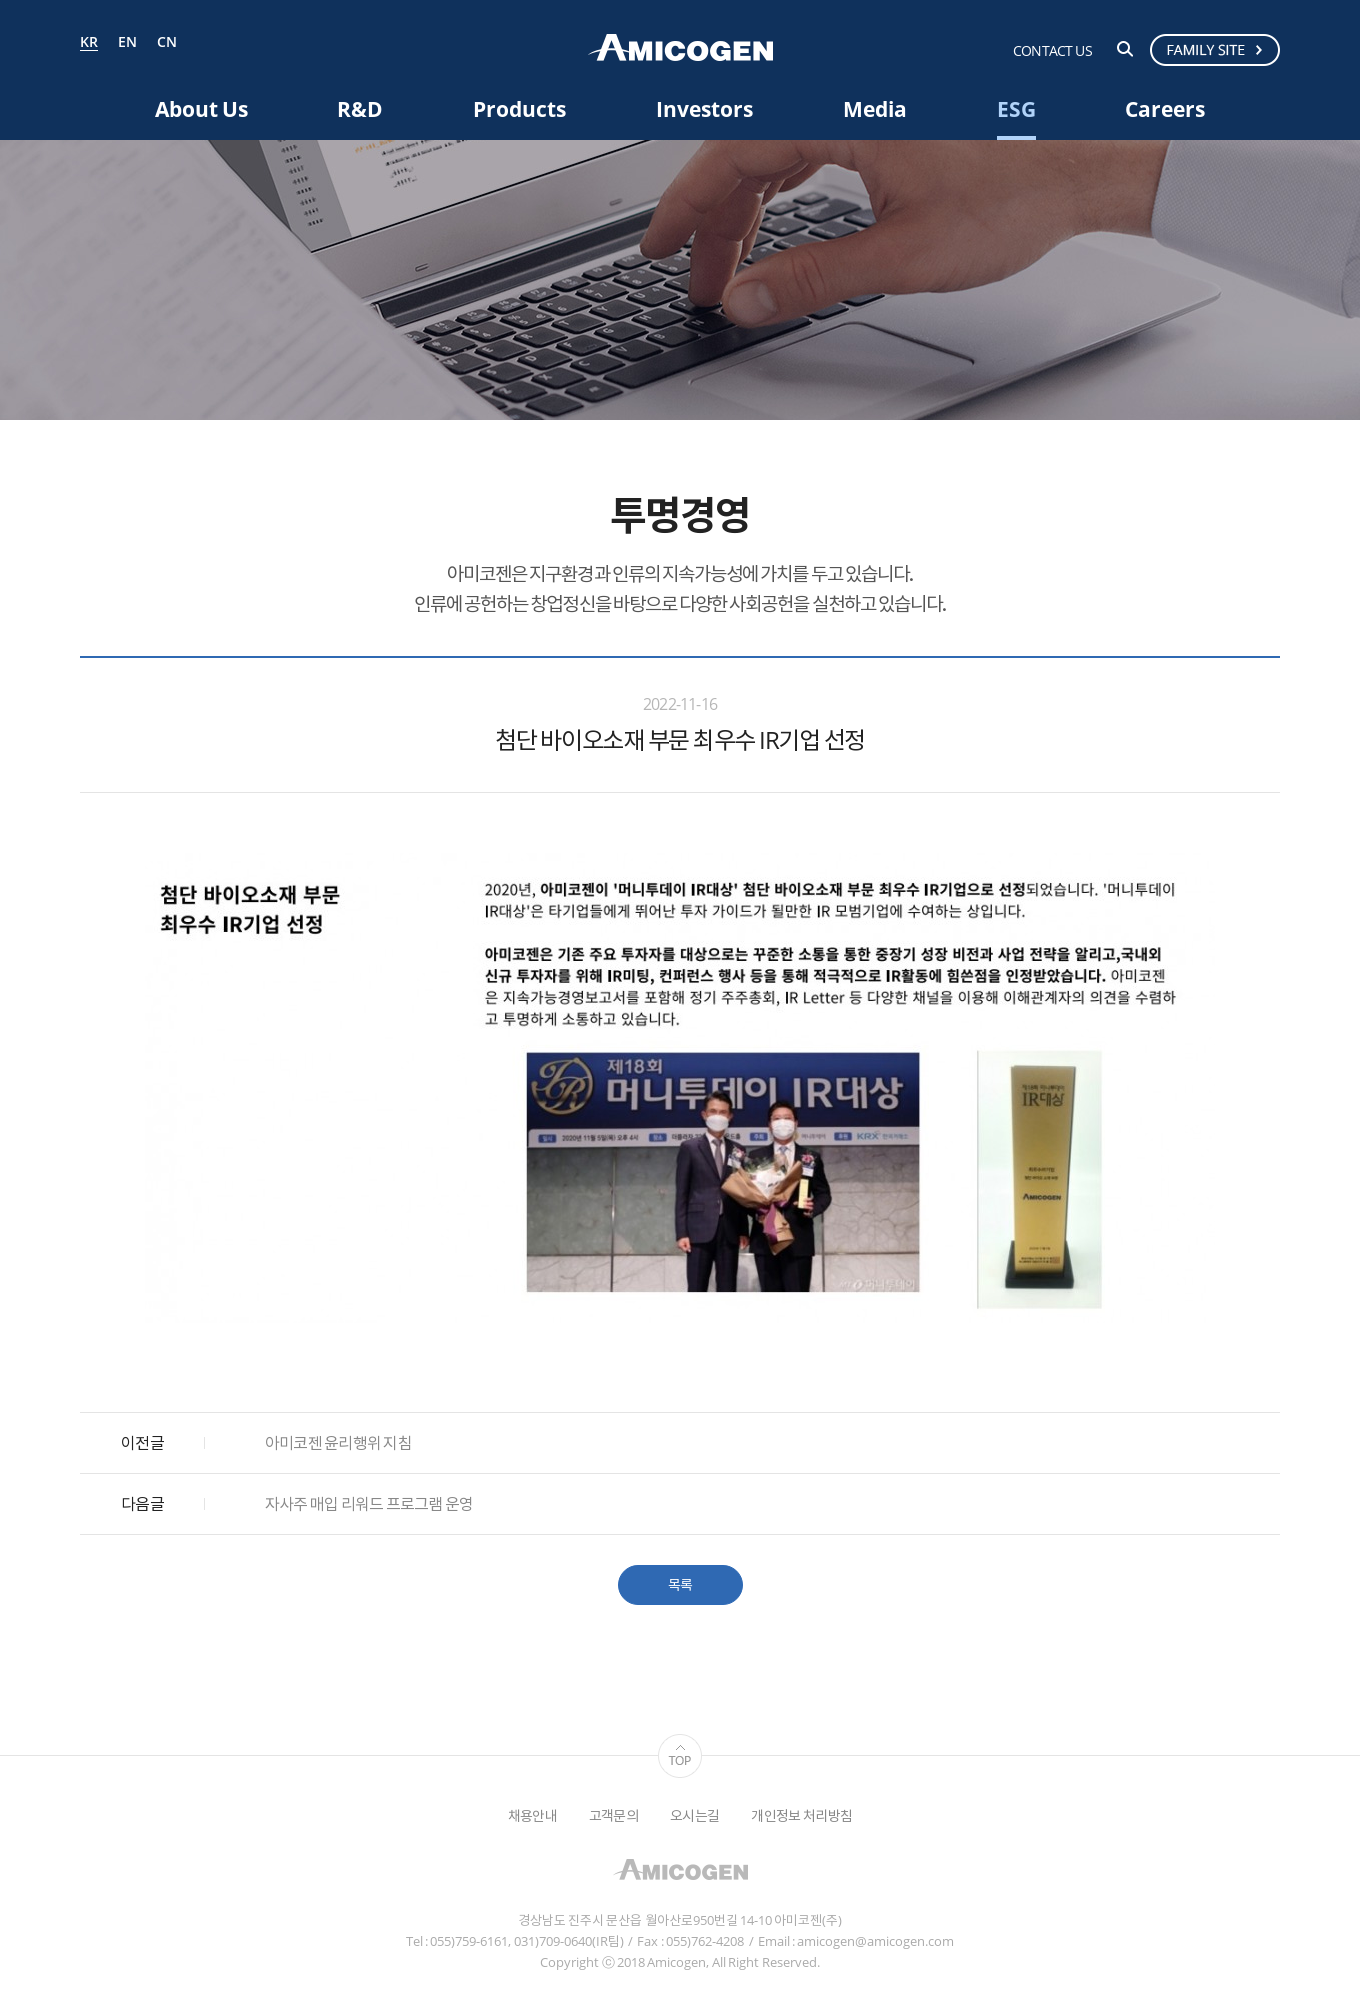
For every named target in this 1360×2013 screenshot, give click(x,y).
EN (127, 42)
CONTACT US (1052, 50)
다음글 (142, 1504)
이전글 (142, 1443)
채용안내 (532, 1815)
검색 (1125, 49)
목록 (680, 1584)
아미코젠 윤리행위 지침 (338, 1443)
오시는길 (694, 1815)
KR (89, 43)
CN (167, 42)
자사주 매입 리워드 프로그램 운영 (369, 1504)
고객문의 (613, 1815)
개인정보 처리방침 (801, 1815)
